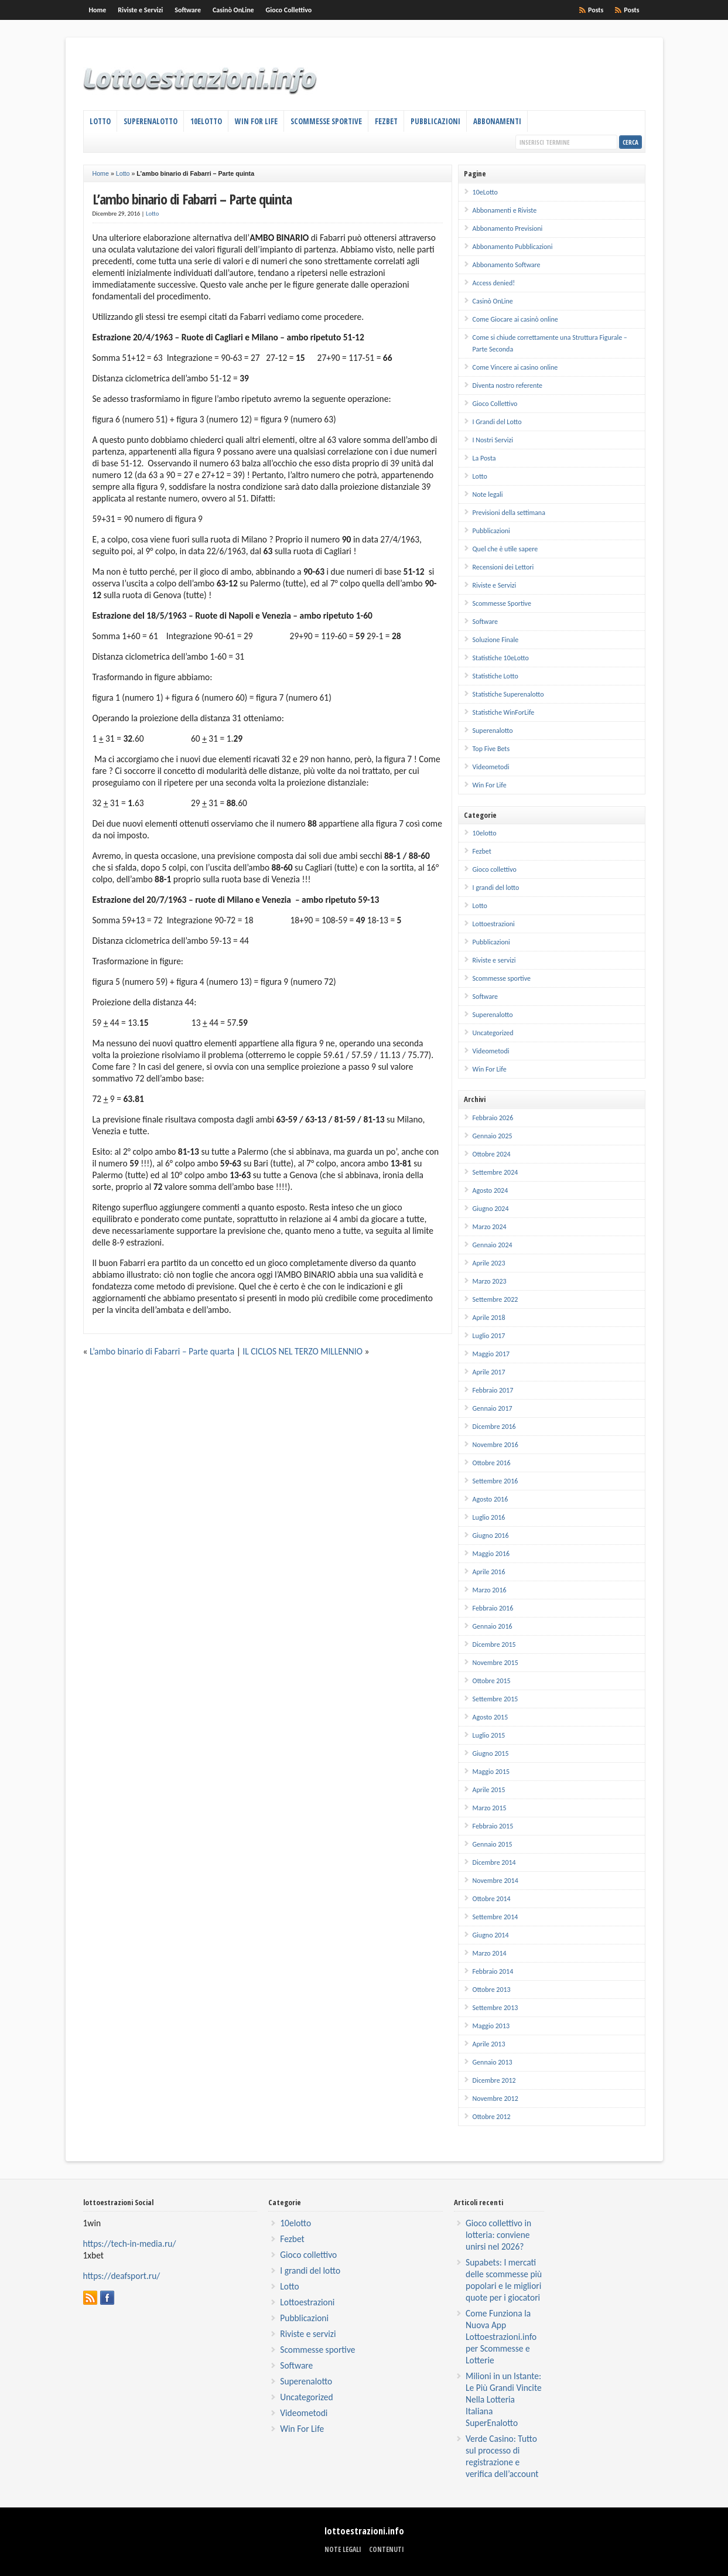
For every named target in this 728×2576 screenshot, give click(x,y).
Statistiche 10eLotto (501, 658)
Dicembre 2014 (494, 1862)
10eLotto (206, 121)
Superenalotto (150, 121)
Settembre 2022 (495, 1299)
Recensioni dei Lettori (503, 567)
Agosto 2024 (490, 1190)
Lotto (100, 121)
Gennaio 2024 (492, 1245)
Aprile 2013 (489, 2044)
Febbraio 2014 (493, 1971)
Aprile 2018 (489, 1317)
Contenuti (386, 2549)
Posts (631, 10)
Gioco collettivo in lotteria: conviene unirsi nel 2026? (498, 2234)
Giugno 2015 (491, 1753)
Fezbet (386, 121)
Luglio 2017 (489, 1336)
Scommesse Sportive (326, 121)
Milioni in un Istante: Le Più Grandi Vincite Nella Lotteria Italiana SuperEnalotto (504, 2399)
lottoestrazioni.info (364, 2530)
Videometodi (491, 767)
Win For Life (256, 121)
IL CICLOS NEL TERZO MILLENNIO (302, 1351)
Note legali (488, 494)
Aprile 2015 (489, 1790)
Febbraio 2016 (493, 1608)
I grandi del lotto (496, 887)
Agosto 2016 (490, 1499)
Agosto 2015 (490, 1717)
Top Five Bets (491, 749)
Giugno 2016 (491, 1535)
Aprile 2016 (489, 1572)
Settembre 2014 (495, 1917)
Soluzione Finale (496, 640)
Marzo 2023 (490, 1281)
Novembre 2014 (495, 1880)
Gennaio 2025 (492, 1136)
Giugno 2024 (491, 1209)
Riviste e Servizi (140, 10)
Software (188, 10)
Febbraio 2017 (493, 1390)
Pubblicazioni (435, 121)
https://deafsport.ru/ (121, 2275)
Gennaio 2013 (492, 2062)
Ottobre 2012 (492, 2117)
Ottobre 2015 (492, 1681)
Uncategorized (493, 1033)
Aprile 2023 (489, 1263)
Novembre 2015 (495, 1663)
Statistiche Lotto (495, 676)
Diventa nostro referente (507, 385)
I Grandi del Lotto (497, 422)
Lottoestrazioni (494, 924)
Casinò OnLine (233, 10)
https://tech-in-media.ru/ (129, 2243)
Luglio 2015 (489, 1735)
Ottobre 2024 (492, 1154)
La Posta (484, 458)
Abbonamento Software (507, 265)
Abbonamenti (497, 121)
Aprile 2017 (489, 1372)
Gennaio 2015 (492, 1844)
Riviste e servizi (494, 960)
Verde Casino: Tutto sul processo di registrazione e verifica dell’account (502, 2456)
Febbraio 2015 (493, 1826)
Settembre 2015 (495, 1699)
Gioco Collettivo (289, 10)
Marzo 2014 (490, 1953)
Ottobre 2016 (492, 1463)
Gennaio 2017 (492, 1408)
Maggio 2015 (491, 1772)
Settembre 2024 (495, 1172)
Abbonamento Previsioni (508, 228)
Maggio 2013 (491, 2026)
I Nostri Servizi (493, 440)
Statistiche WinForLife (504, 712)
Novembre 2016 (495, 1445)
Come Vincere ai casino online (515, 367)
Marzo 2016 (490, 1590)
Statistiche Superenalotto (508, 694)
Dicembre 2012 (494, 2080)
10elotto (485, 833)
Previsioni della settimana (509, 513)
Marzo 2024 (490, 1227)
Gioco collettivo (495, 869)
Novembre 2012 (495, 2098)
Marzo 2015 (490, 1808)
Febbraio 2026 (493, 1118)
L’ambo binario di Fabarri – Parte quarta (162, 1351)
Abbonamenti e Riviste (505, 210)
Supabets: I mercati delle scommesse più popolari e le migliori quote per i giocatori (504, 2280)
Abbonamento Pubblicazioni (513, 247)
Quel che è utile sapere (505, 549)
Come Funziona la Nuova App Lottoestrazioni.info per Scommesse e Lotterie (501, 2337)
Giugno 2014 (491, 1935)
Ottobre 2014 (492, 1899)
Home (98, 10)
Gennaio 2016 (492, 1626)
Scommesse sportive (502, 978)
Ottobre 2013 (492, 1989)
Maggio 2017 (491, 1354)
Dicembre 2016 (494, 1426)
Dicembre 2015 (494, 1644)
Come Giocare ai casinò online (515, 319)
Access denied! (494, 283)
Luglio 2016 (489, 1517)
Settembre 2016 (495, 1481)
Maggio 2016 (491, 1554)
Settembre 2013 (495, 2008)
